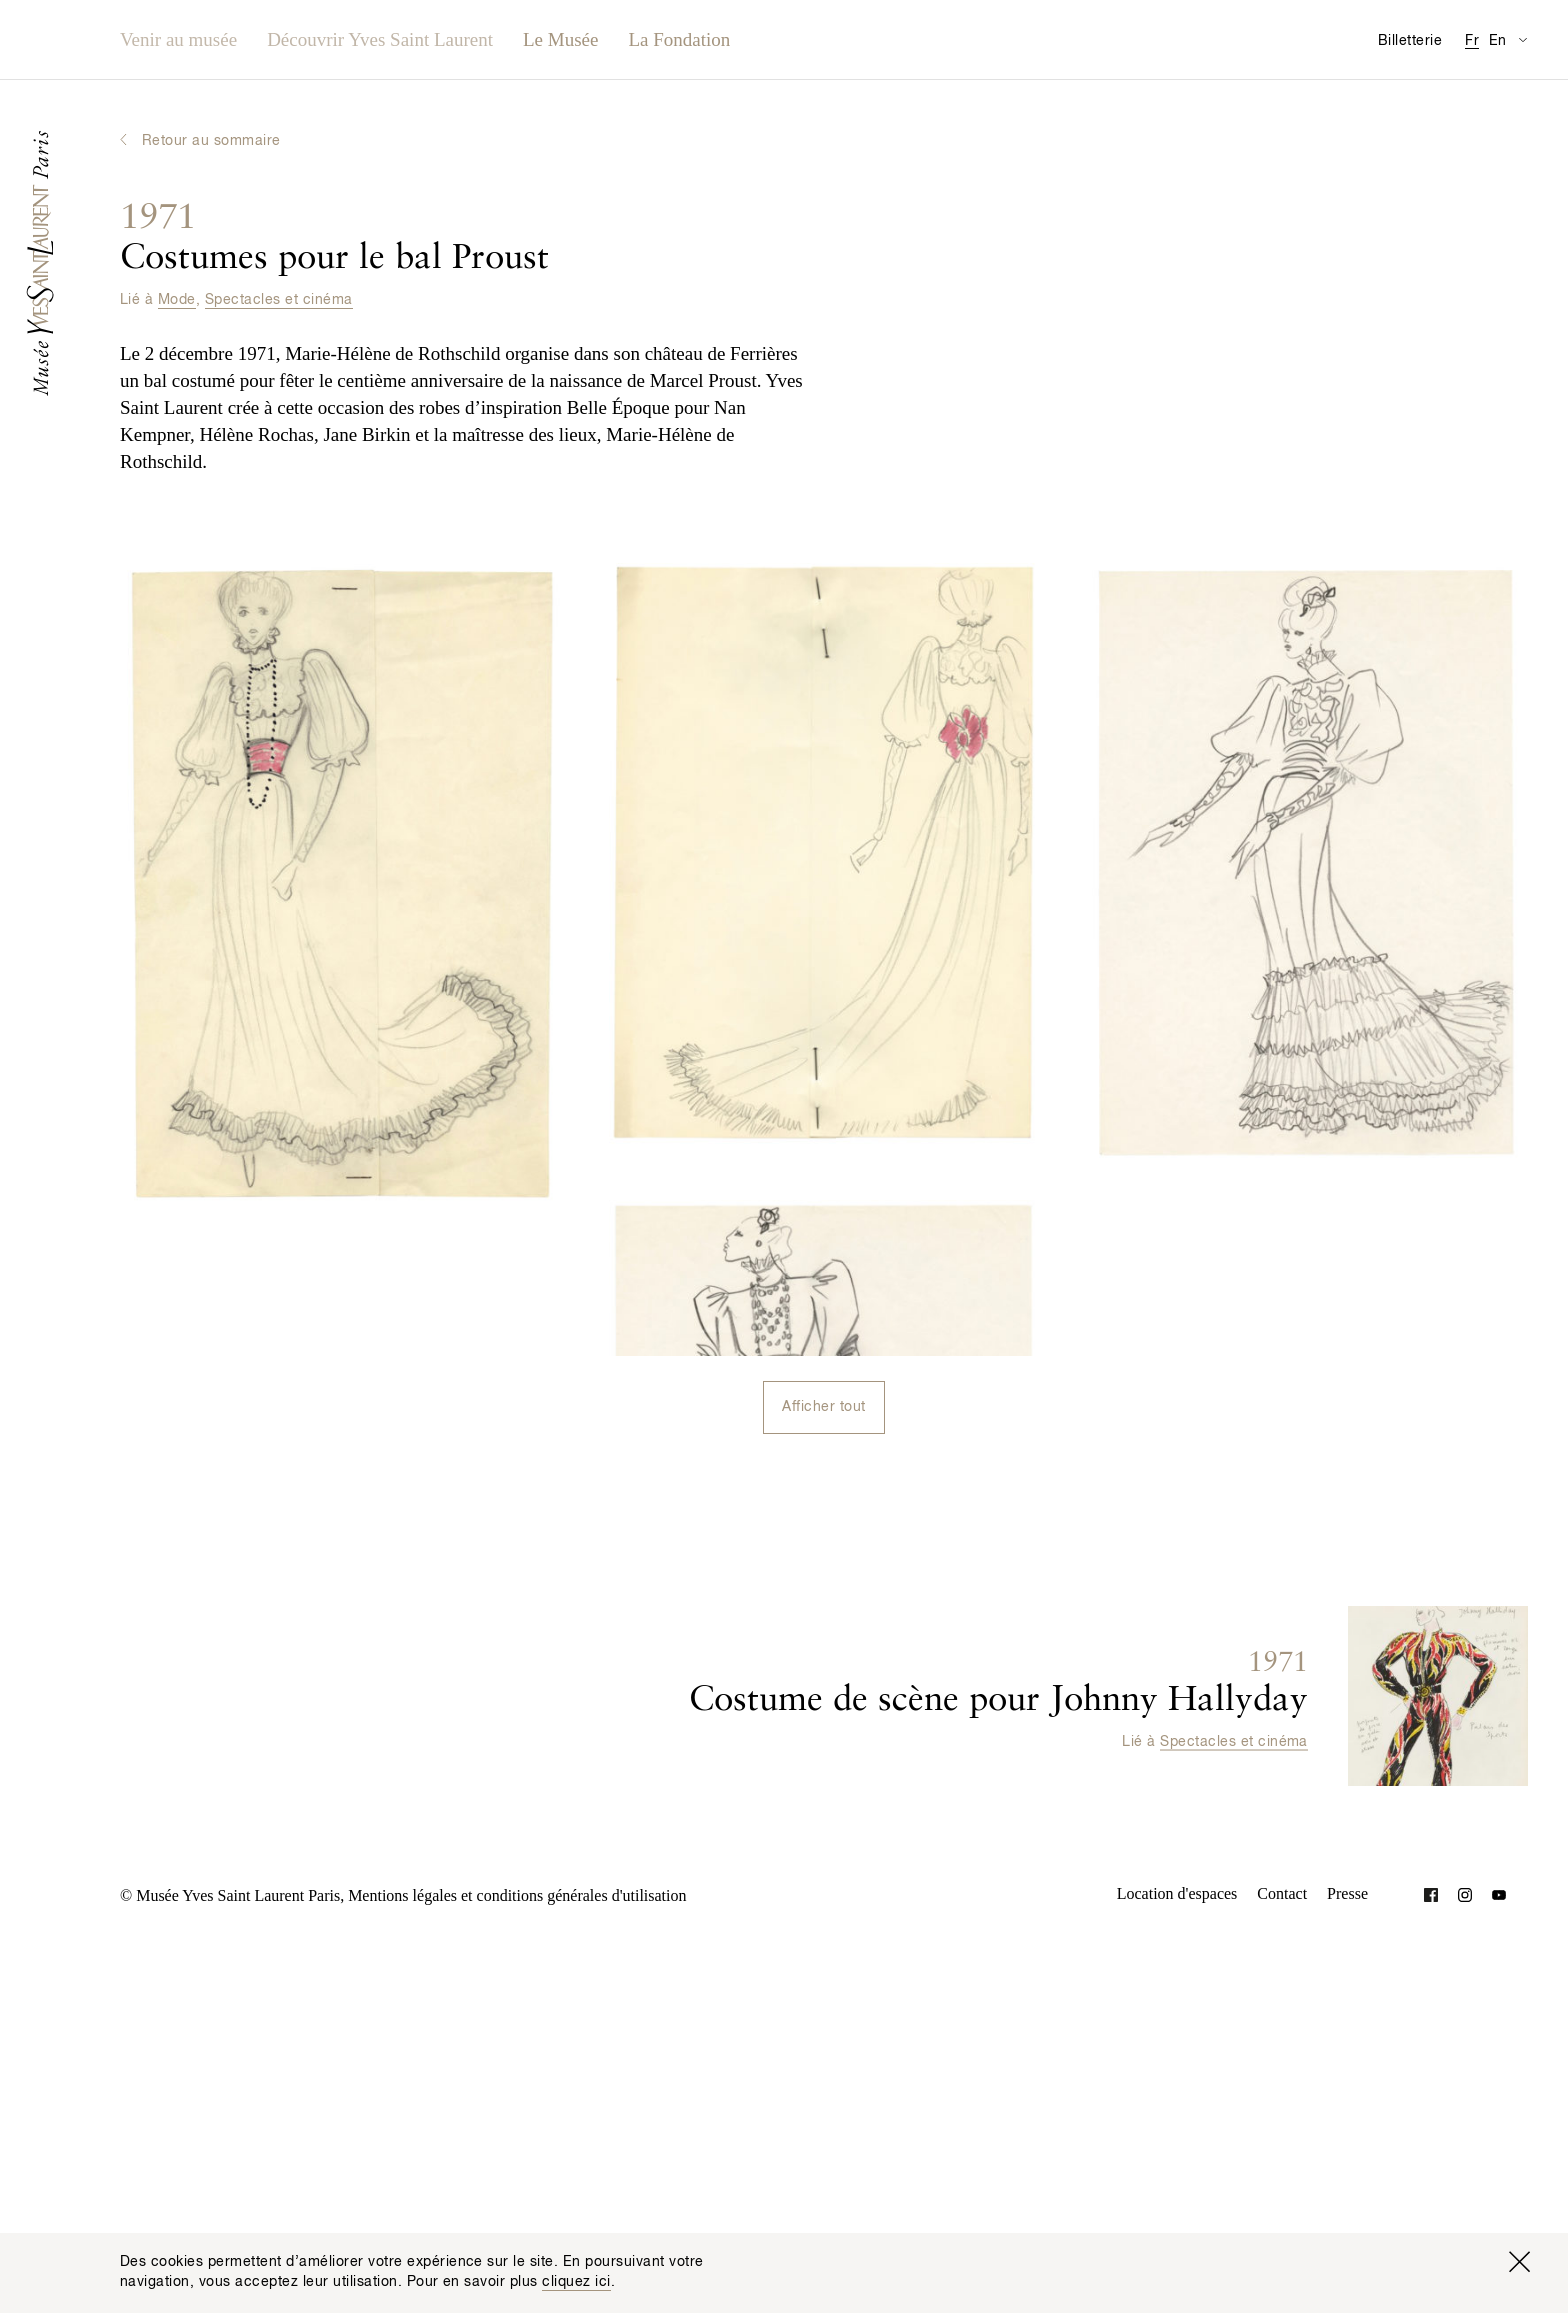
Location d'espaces (1177, 1893)
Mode (177, 300)
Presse (1347, 1893)
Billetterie (1410, 41)
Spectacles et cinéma (279, 300)
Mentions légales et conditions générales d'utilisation (517, 1895)
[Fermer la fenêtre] (1519, 2262)
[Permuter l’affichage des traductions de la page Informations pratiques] (1522, 39)
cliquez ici (576, 2282)
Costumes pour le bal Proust (334, 238)
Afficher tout (823, 1407)
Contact (1282, 1893)
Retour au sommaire (211, 141)
